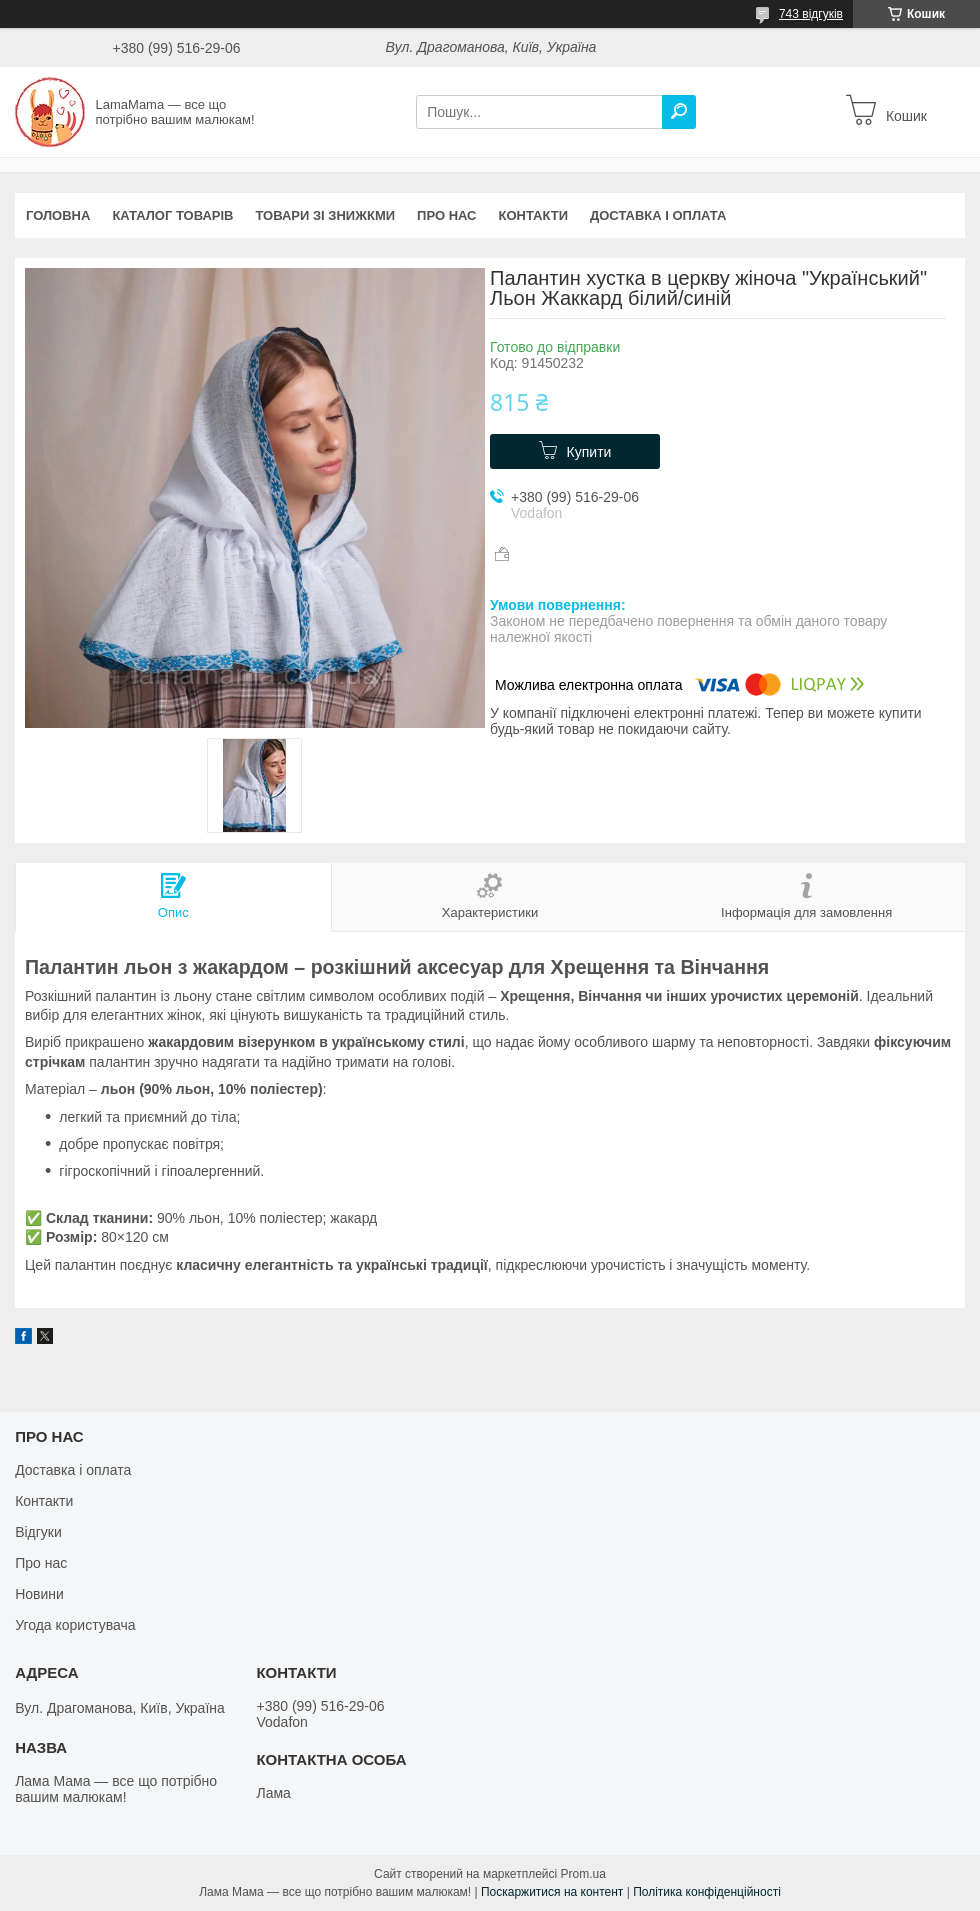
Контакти (534, 215)
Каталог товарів (172, 215)
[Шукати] (679, 112)
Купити (589, 452)
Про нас (446, 215)
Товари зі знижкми (325, 215)
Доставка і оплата (658, 215)
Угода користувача (75, 1625)
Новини (39, 1594)
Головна (58, 215)
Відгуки (38, 1532)
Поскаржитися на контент (552, 1892)
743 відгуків (811, 14)
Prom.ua (583, 1874)
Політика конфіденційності (707, 1892)
